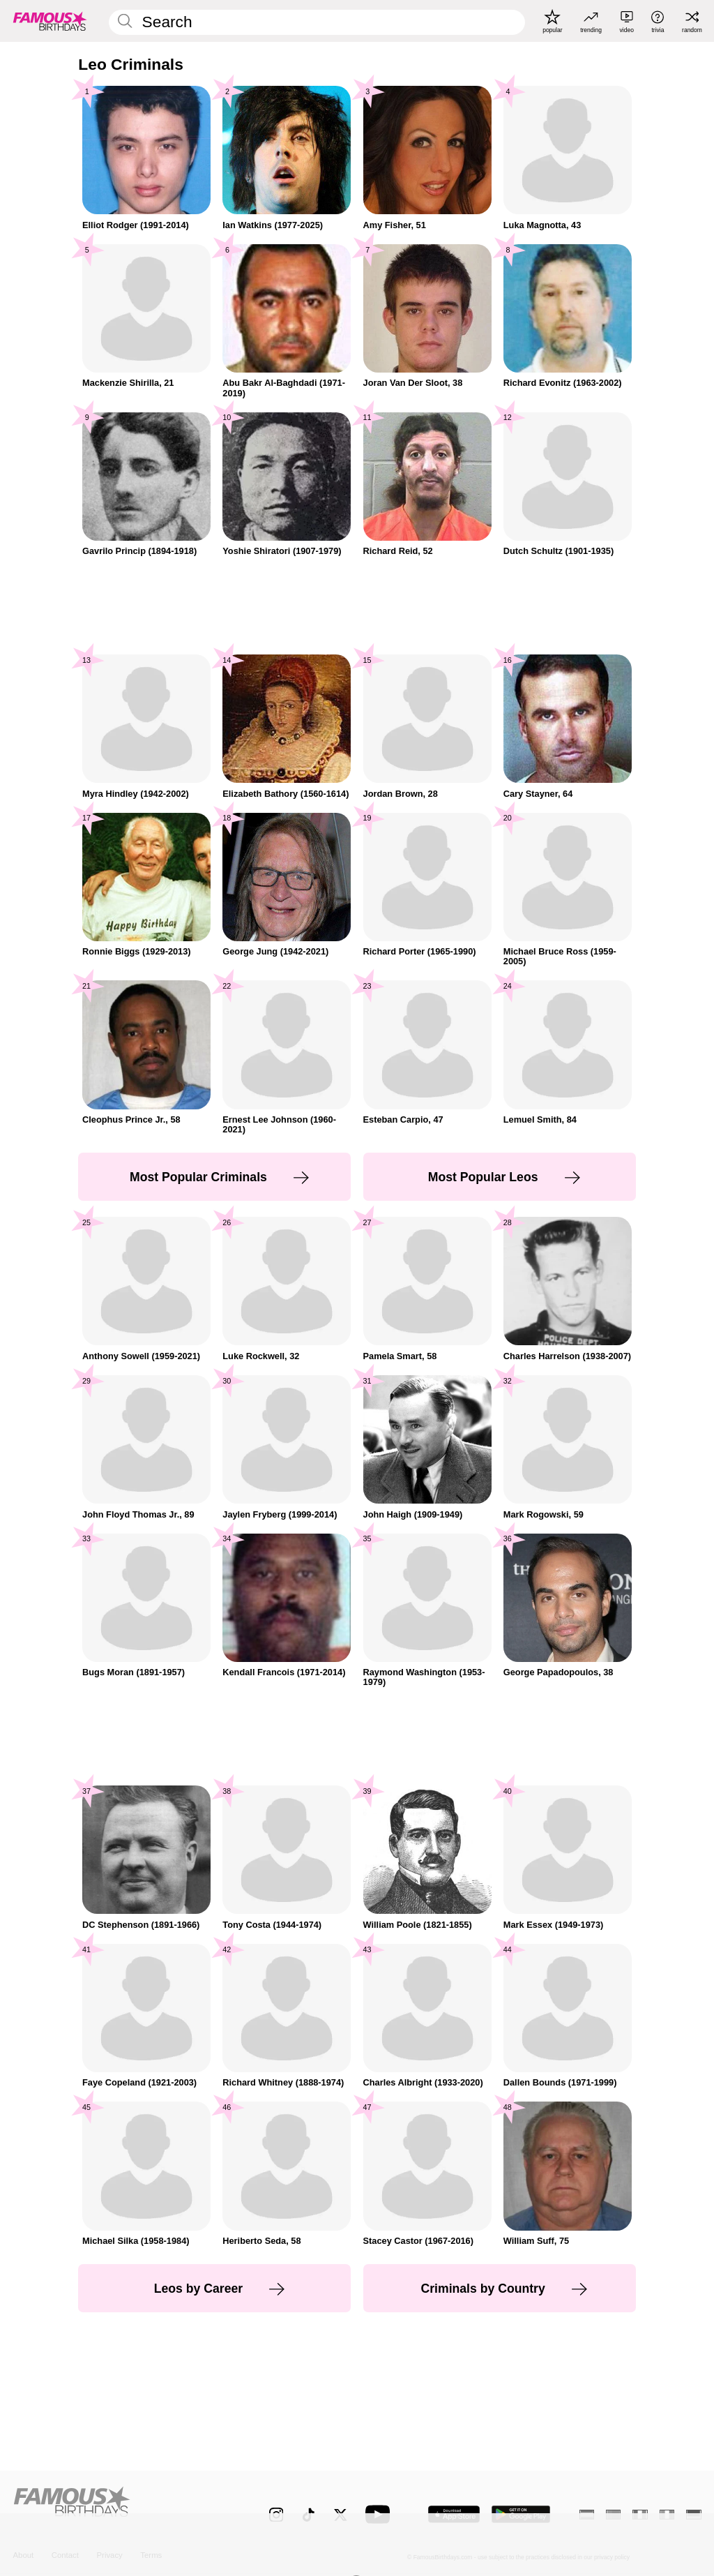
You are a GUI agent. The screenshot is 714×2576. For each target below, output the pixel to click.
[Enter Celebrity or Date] (316, 22)
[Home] (120, 2507)
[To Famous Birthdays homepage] (50, 21)
